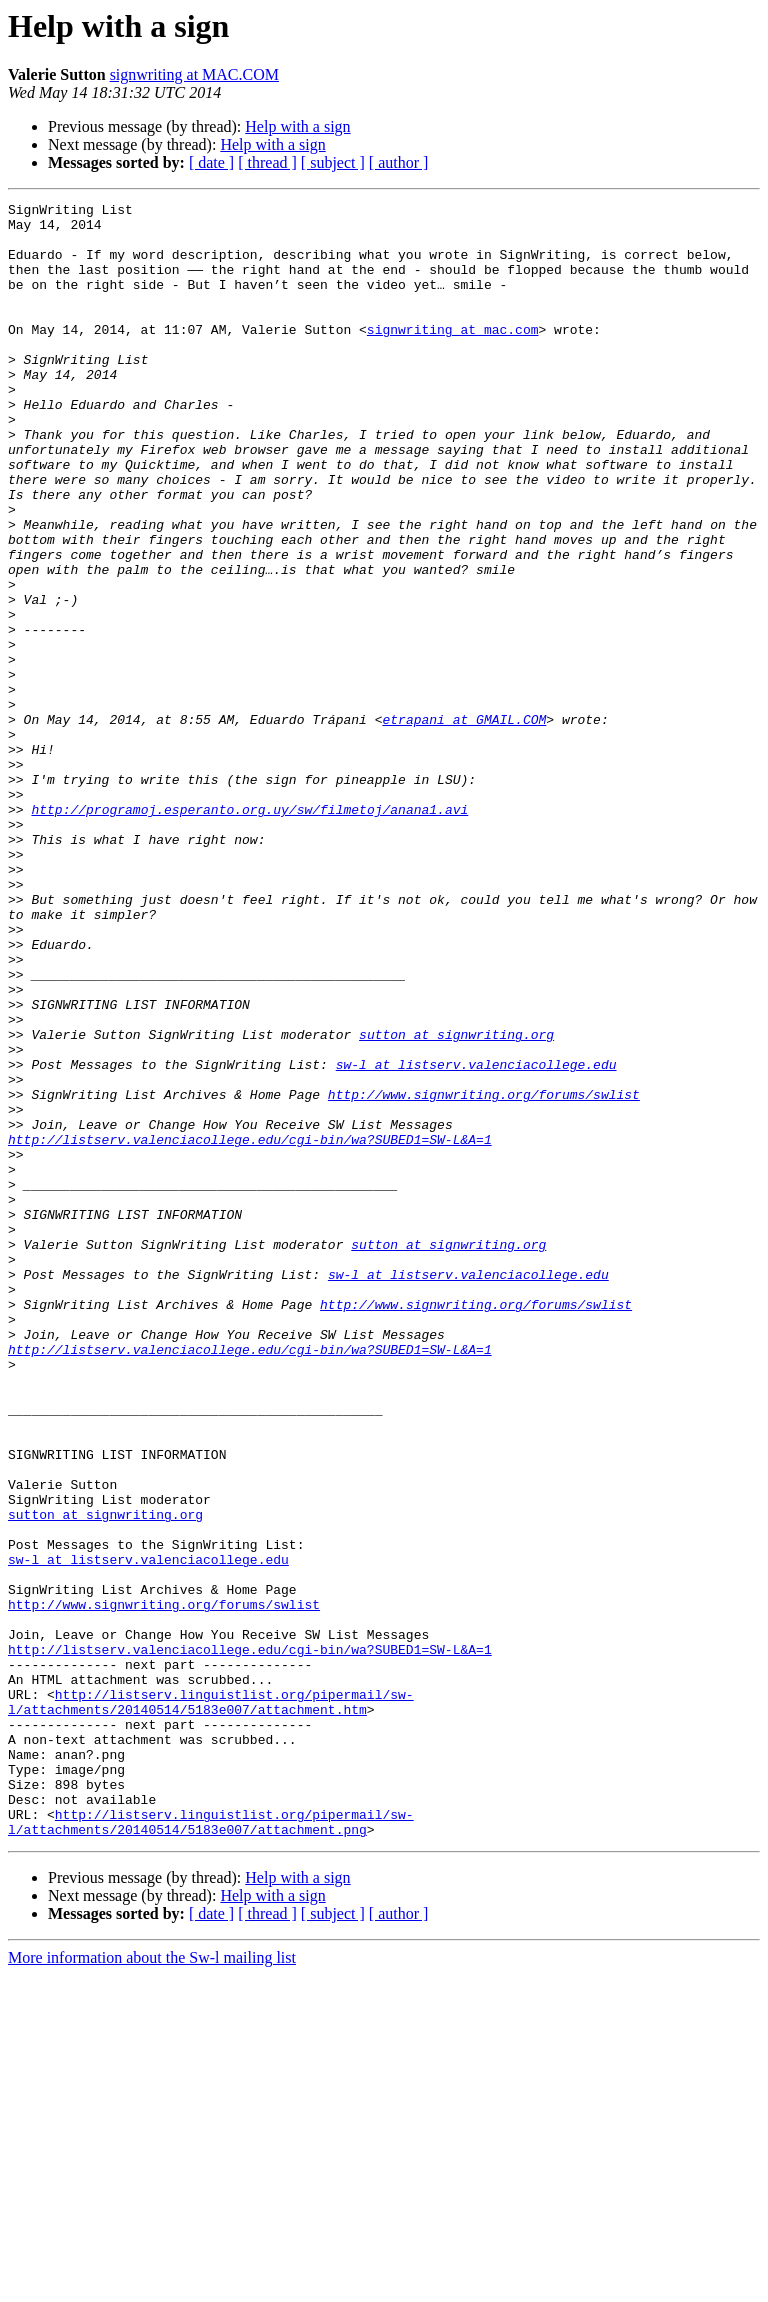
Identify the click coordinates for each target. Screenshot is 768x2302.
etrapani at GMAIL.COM (464, 824)
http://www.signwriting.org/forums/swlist (484, 1274)
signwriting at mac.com (453, 356)
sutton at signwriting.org (456, 1202)
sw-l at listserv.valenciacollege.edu (476, 1238)
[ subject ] (333, 162)
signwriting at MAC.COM (194, 74)
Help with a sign (297, 126)
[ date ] (211, 162)
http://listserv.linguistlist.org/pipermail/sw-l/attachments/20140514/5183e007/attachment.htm (211, 2003)
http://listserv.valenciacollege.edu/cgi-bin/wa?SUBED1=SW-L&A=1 (250, 1328)
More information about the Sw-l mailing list (152, 2284)
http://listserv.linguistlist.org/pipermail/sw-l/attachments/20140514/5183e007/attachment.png (211, 2147)
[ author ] (399, 162)
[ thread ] (267, 162)
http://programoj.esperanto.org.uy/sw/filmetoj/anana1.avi (249, 932)
